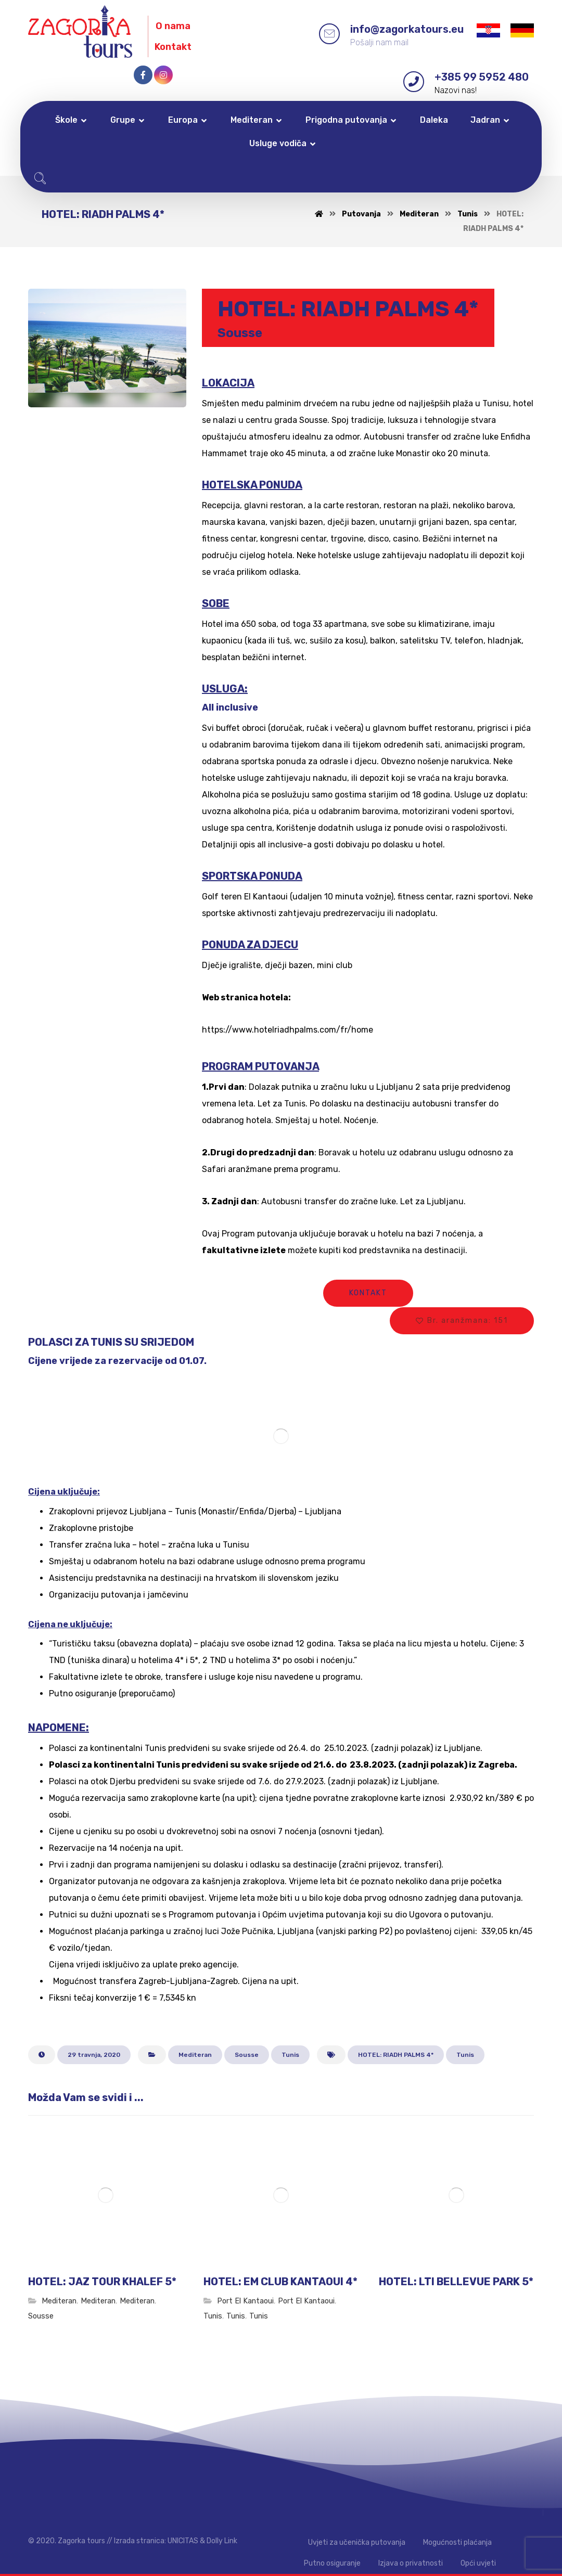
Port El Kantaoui (245, 2301)
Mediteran (195, 2054)
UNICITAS (183, 2540)
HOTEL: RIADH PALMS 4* (395, 2054)
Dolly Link (222, 2540)
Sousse (247, 2054)
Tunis (290, 2054)
